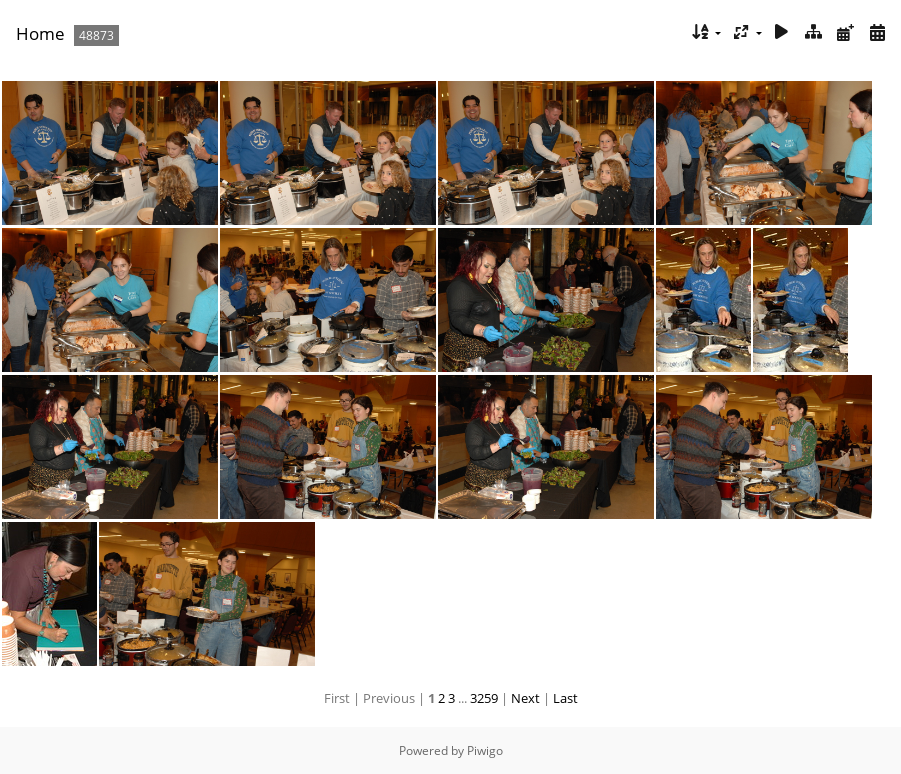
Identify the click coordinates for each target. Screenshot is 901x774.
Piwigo (485, 750)
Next (525, 698)
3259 (484, 698)
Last (565, 698)
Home (40, 33)
